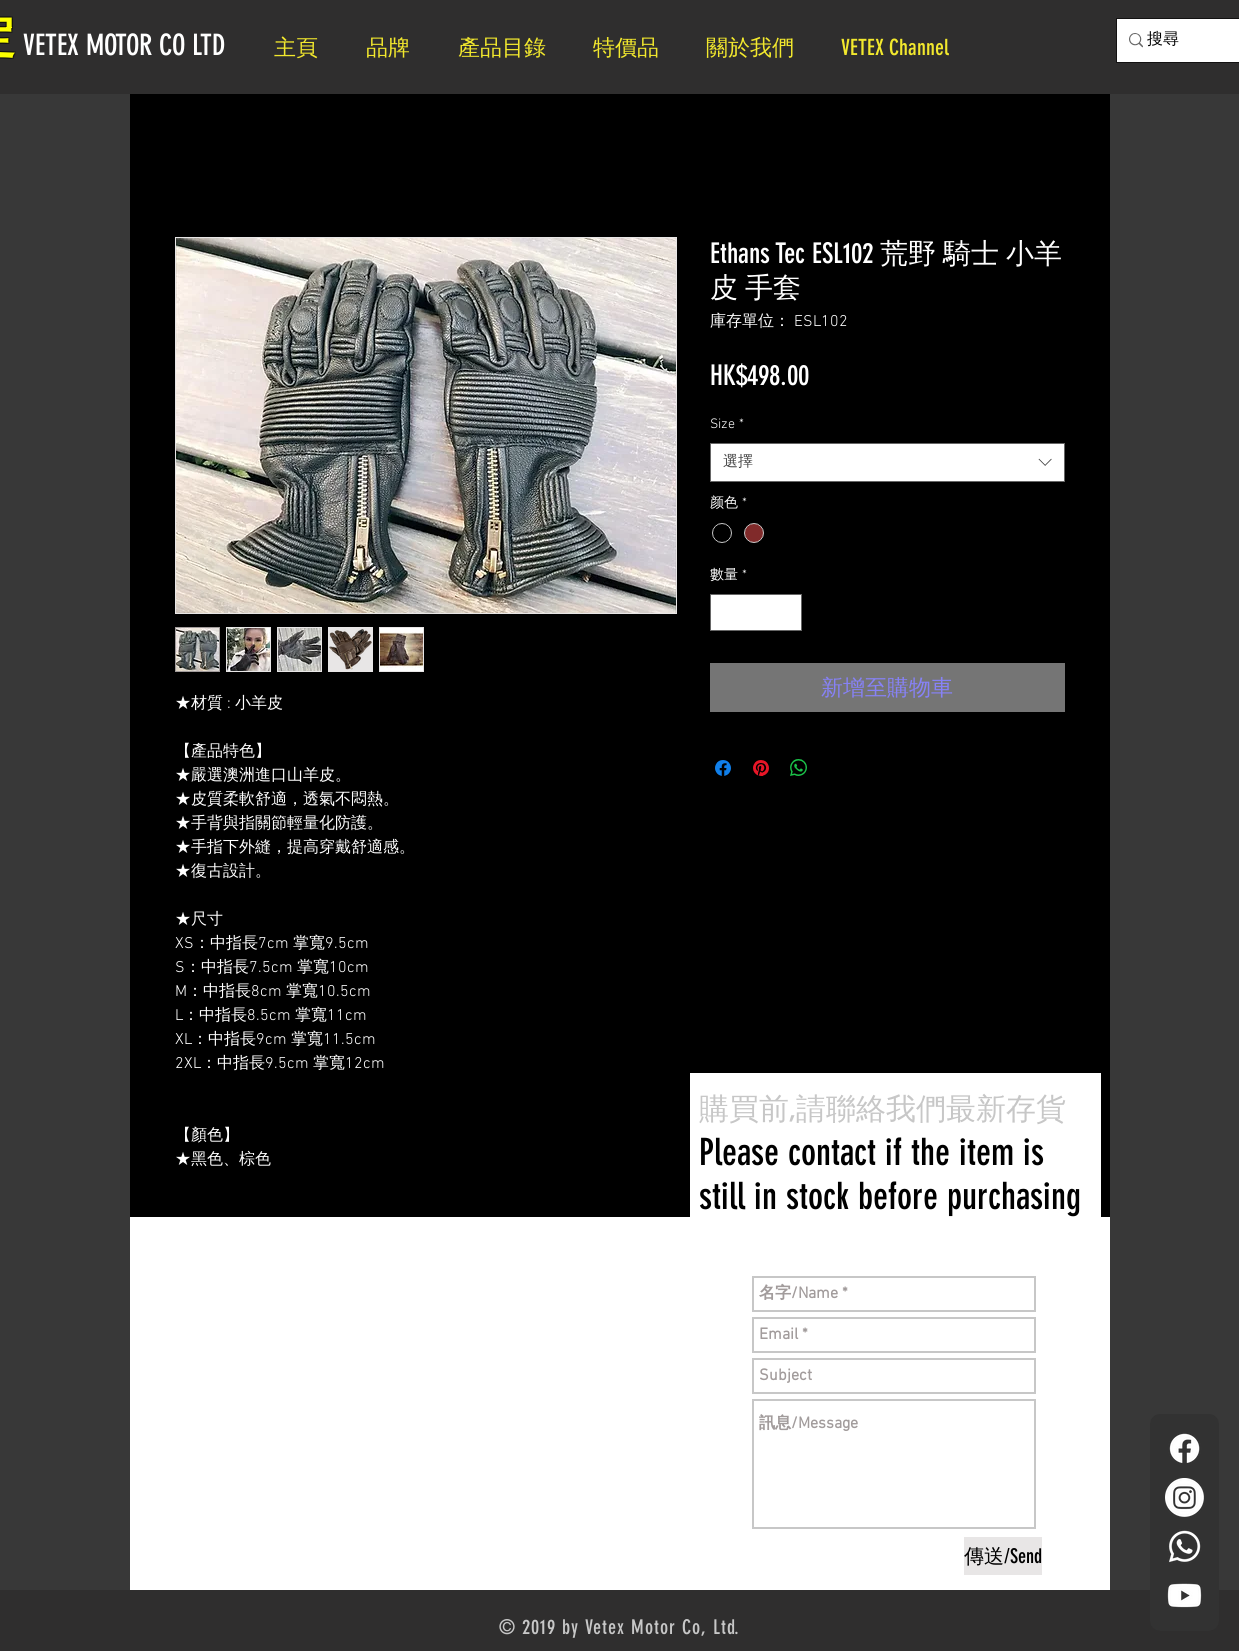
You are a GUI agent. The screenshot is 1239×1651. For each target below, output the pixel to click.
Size (727, 424)
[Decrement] (725, 612)
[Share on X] (837, 768)
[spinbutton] (756, 612)
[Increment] (786, 612)
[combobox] (887, 462)
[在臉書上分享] (723, 768)
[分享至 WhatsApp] (799, 768)
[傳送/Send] (1003, 1556)
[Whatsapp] (1184, 1546)
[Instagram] (1184, 1497)
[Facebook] (1184, 1448)
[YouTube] (1184, 1595)
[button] (758, 47)
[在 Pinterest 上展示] (761, 768)
